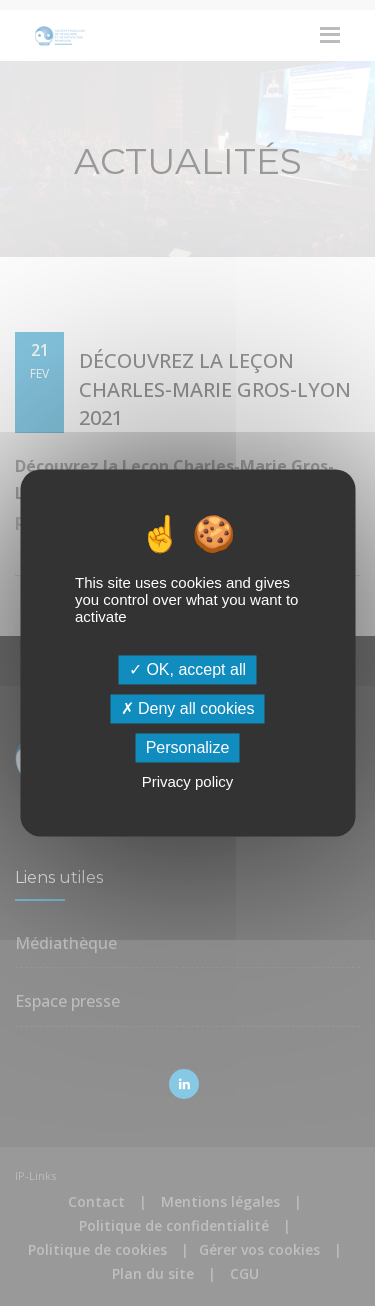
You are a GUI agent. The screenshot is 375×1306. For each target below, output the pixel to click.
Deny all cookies (188, 708)
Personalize (188, 747)
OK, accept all (187, 669)
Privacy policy (188, 782)
